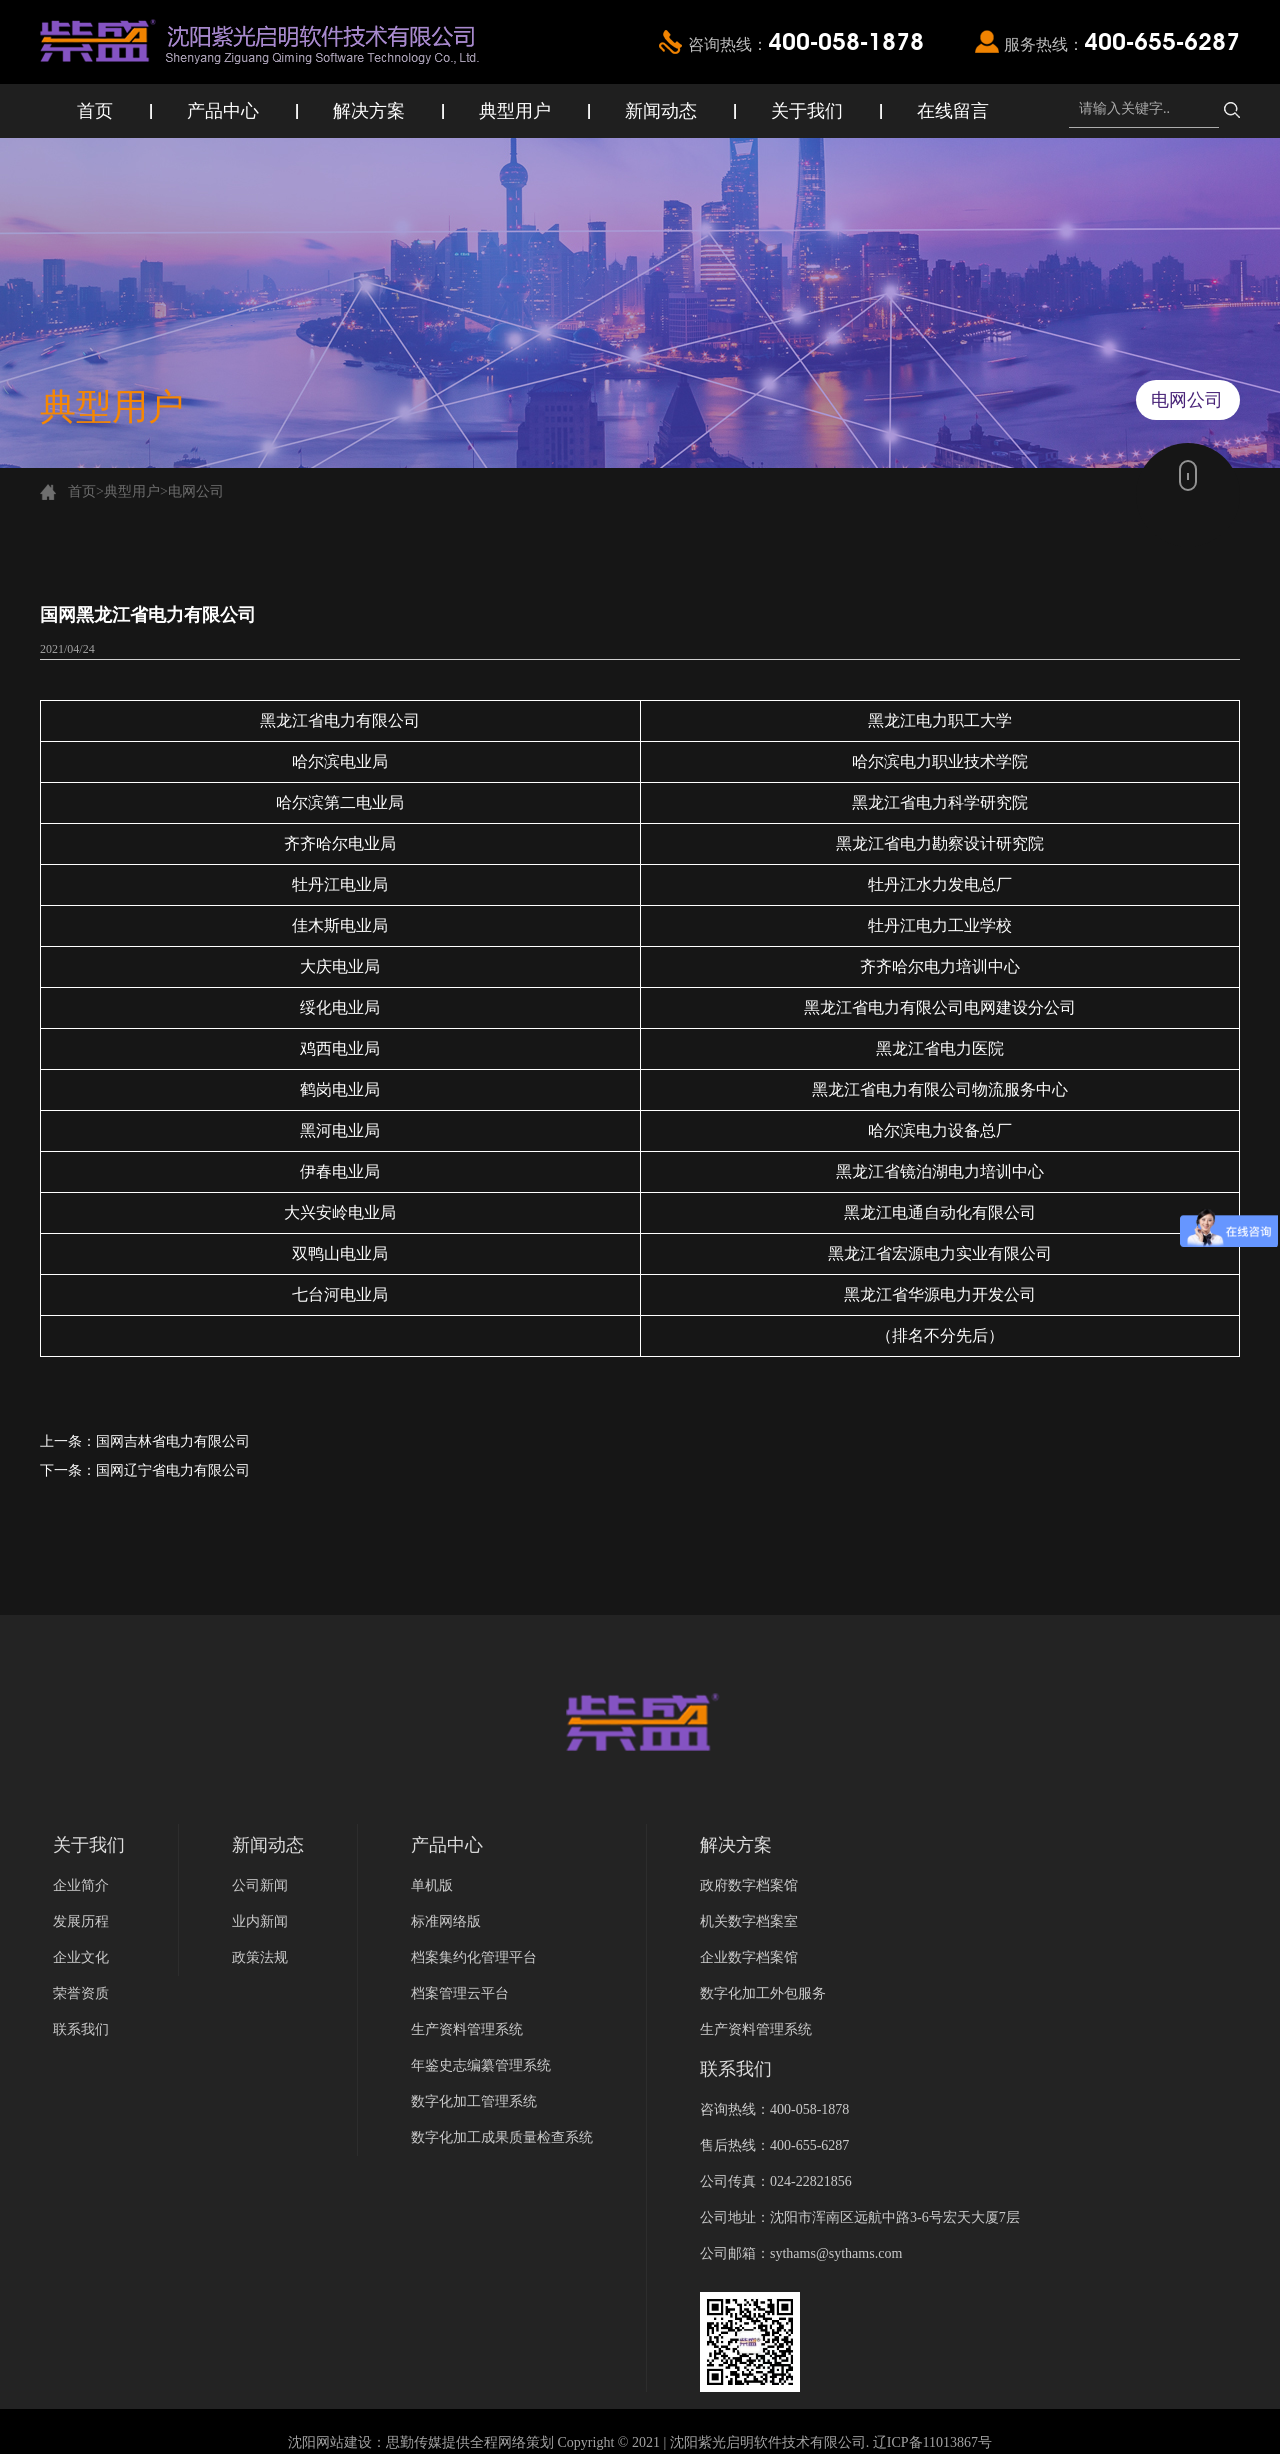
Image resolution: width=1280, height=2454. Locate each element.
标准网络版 (446, 1921)
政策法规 (260, 1957)
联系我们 (81, 2029)
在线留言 (953, 111)
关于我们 (807, 111)
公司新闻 (260, 1885)
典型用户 (515, 111)
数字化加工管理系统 (474, 2101)
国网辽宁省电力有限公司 (173, 1470)
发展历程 (81, 1921)
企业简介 (81, 1885)
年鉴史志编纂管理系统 (481, 2065)
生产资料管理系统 (467, 2029)
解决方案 (369, 111)
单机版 (432, 1885)
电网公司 (196, 491)
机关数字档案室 (749, 1921)
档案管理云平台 (460, 1993)
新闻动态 (661, 111)
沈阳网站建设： (337, 2442)
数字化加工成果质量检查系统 (502, 2137)
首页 (95, 111)
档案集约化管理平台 (474, 1957)
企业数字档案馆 (749, 1957)
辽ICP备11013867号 (932, 2442)
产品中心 (223, 111)
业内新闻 (260, 1921)
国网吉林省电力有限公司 (173, 1441)
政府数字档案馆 (749, 1885)
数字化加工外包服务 (763, 1993)
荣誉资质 (81, 1993)
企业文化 (81, 1957)
